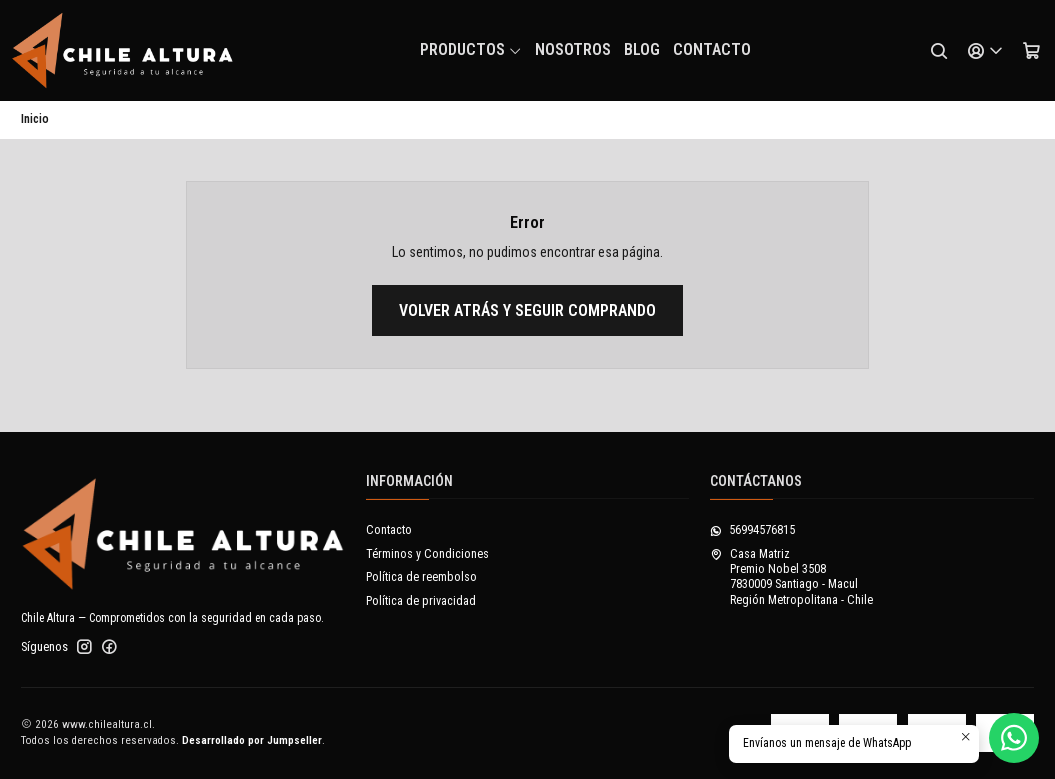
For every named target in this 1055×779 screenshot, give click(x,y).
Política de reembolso (421, 577)
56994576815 (752, 530)
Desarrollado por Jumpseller (252, 740)
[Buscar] (939, 51)
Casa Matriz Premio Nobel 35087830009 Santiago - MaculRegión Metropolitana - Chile (791, 577)
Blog (642, 49)
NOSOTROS (573, 49)
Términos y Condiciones (427, 554)
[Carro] (1031, 51)
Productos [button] (471, 49)
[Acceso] (985, 51)
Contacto (712, 49)
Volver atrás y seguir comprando (527, 310)
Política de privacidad (421, 601)
